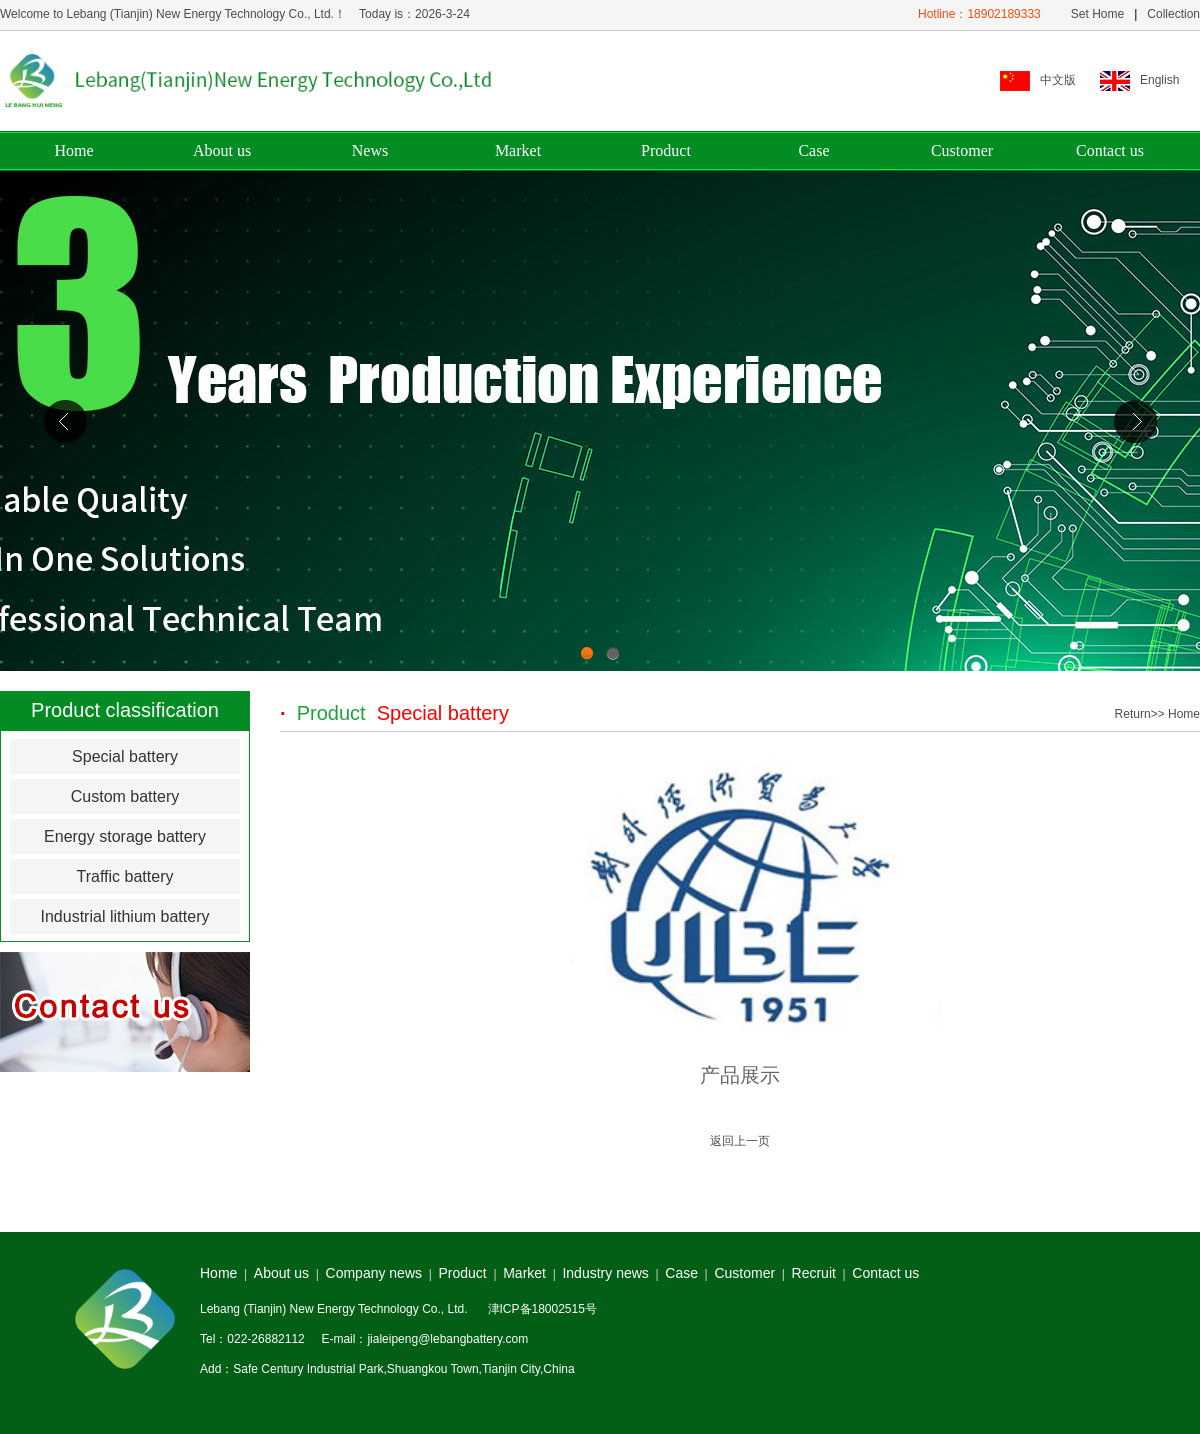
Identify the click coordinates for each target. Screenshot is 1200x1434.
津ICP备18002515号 (542, 1309)
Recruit (814, 1273)
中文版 (1058, 80)
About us (222, 150)
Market (518, 150)
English (1159, 80)
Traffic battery (125, 876)
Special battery (125, 756)
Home (73, 150)
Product (666, 150)
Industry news (605, 1273)
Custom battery (125, 796)
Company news (374, 1273)
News (370, 150)
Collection (1173, 14)
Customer (962, 150)
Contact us (1110, 150)
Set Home (1095, 14)
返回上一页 (740, 1141)
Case (813, 150)
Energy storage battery (125, 836)
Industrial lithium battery (125, 916)
